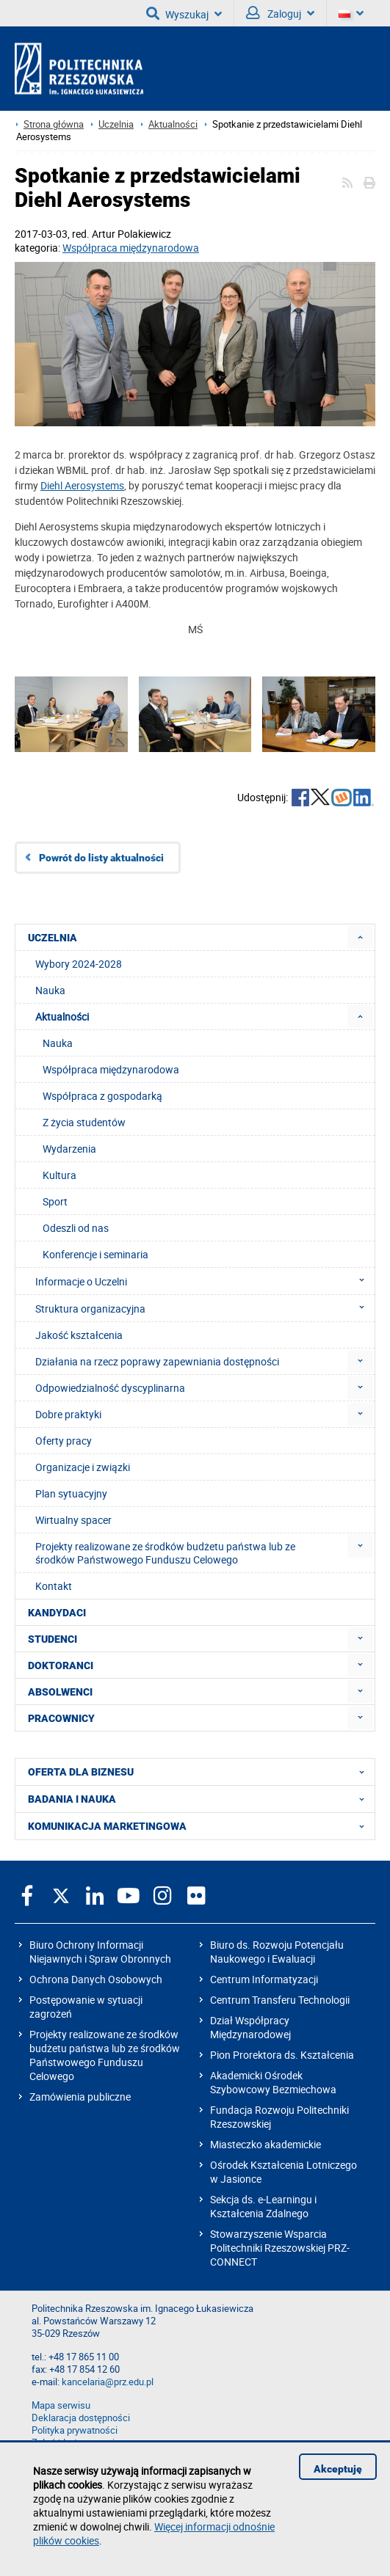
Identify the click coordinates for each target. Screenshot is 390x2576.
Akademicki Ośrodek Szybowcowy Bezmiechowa (273, 2082)
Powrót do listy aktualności (101, 858)
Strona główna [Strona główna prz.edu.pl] (54, 124)
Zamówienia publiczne (80, 2097)
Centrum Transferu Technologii (280, 2000)
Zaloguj (280, 13)
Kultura (59, 1175)
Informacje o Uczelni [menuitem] (204, 1281)
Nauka (58, 1043)
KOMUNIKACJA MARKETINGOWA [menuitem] (200, 1826)
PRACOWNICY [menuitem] (61, 1718)
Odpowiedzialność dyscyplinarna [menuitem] (110, 1388)
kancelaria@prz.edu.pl (108, 2382)
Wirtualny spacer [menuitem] (73, 1520)
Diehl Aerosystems (82, 485)
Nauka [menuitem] (50, 990)
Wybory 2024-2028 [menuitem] (78, 964)
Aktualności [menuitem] (62, 1017)
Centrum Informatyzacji (264, 1979)
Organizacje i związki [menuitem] (82, 1467)
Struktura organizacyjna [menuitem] (204, 1308)
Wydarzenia (69, 1149)
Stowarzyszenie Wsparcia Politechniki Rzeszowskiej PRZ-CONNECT (280, 2248)
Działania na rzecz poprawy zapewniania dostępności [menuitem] (157, 1361)
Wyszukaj (184, 13)
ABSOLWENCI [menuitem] (60, 1692)
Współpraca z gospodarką (102, 1096)
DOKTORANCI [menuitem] (60, 1665)
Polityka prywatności (75, 2430)
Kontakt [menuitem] (53, 1586)
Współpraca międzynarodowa (130, 248)
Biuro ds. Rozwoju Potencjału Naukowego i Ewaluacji (277, 1952)
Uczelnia (116, 124)
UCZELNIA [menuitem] (52, 938)
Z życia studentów (84, 1122)
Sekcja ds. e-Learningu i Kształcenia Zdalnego (263, 2206)
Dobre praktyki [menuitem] (68, 1414)
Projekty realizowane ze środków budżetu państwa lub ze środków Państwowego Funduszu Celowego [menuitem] (165, 1552)
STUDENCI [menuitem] (52, 1639)
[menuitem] (360, 937)
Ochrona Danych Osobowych (95, 1979)
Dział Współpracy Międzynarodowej (250, 2027)
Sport (55, 1201)
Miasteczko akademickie (265, 2144)
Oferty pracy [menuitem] (63, 1441)
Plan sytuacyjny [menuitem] (71, 1493)
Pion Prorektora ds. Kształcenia (282, 2055)
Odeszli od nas (76, 1228)
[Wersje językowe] (351, 13)
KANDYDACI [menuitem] (57, 1613)
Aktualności (173, 124)
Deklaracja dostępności (81, 2418)
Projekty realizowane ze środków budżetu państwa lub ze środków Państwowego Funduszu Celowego (104, 2055)
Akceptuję (338, 2469)
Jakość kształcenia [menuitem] (79, 1335)
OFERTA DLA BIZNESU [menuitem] (200, 1772)
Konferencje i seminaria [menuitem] (95, 1254)
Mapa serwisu (61, 2405)
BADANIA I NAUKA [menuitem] (200, 1799)
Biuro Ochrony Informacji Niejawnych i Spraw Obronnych (100, 1952)
